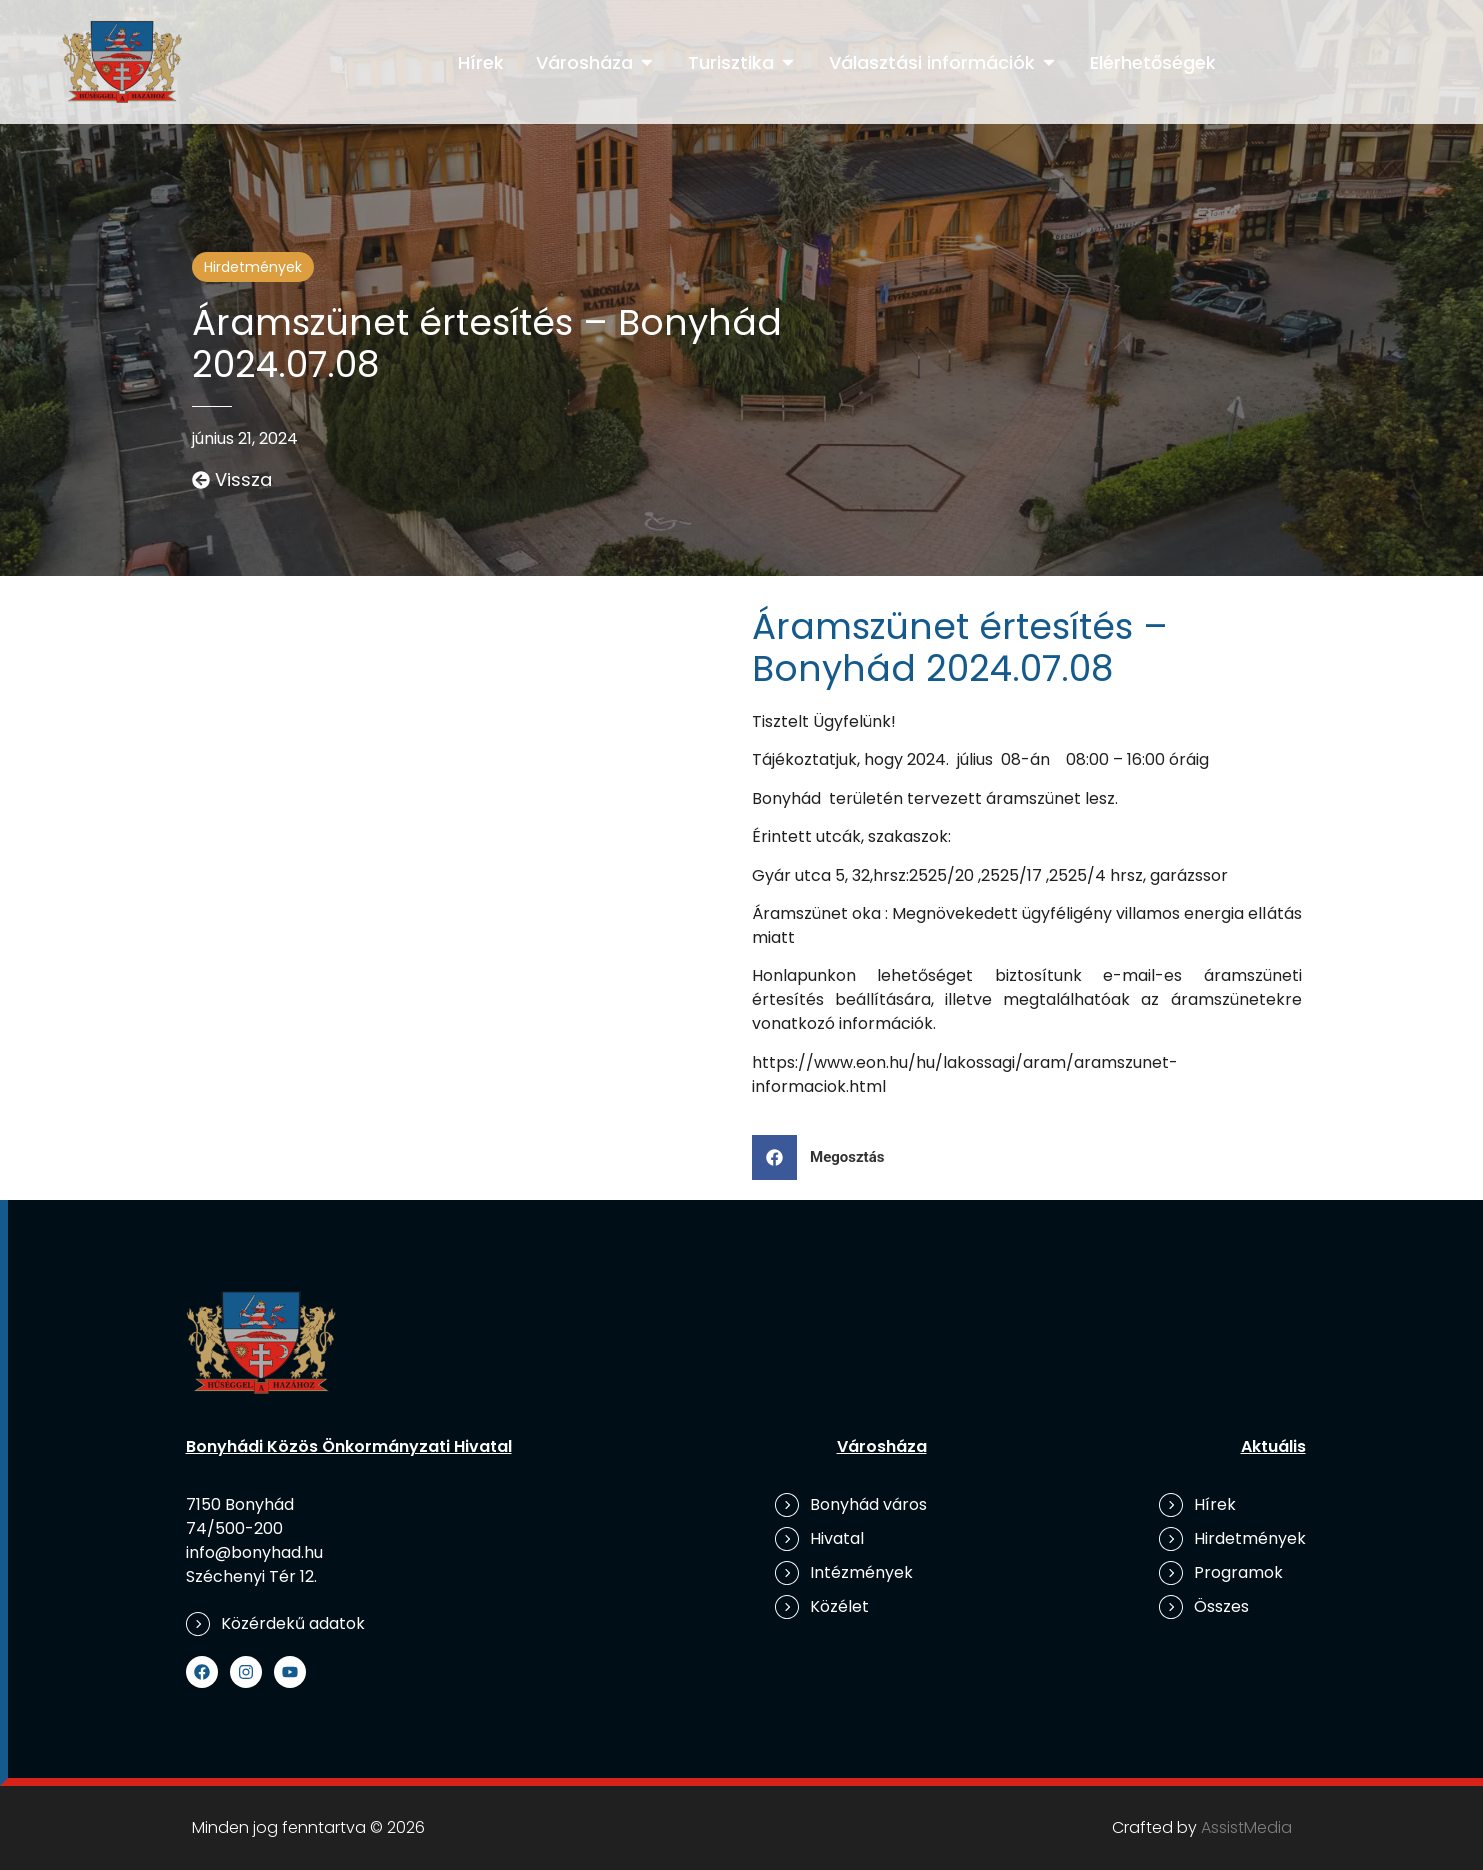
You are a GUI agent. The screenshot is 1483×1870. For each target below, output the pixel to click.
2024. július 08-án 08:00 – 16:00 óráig (1060, 759)
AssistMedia (1246, 1827)
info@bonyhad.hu (254, 1552)
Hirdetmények (253, 267)
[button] (826, 1157)
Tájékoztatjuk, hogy (829, 759)
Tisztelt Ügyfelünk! (824, 721)
